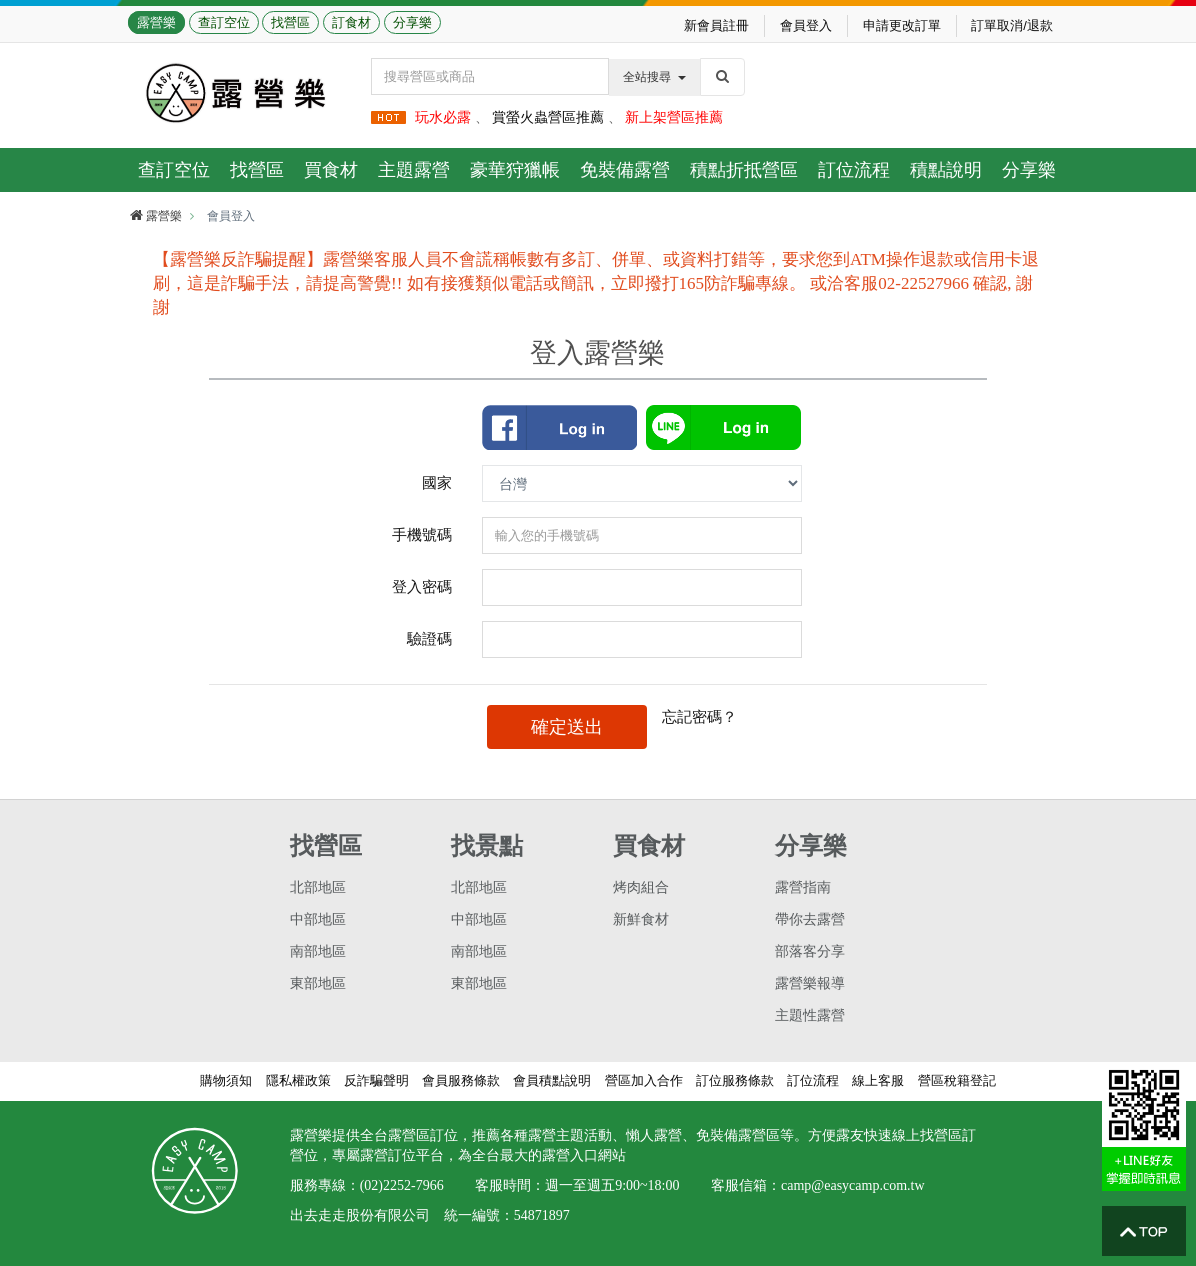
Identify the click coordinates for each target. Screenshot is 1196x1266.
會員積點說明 (552, 1080)
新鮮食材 (641, 919)
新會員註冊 (716, 25)
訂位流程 (854, 170)
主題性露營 (810, 1015)
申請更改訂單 (902, 25)
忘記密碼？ (699, 716)
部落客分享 (810, 951)
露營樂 (156, 22)
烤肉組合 (641, 887)
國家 (437, 482)
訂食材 (351, 22)
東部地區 (318, 983)
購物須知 (226, 1080)
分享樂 (412, 22)
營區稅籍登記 (957, 1080)
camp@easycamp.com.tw (853, 1185)
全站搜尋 (654, 77)
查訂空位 (224, 22)
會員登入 (806, 25)
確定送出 (567, 727)
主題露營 (414, 170)
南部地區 (318, 951)
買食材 (331, 170)
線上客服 (878, 1080)
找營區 (290, 22)
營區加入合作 (644, 1080)
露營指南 (803, 887)
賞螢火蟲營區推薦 (548, 117)
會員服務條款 (461, 1080)
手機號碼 (422, 534)
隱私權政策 (298, 1080)
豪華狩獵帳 (515, 170)
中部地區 (318, 919)
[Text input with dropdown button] (490, 76)
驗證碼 (429, 638)
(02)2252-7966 (402, 1185)
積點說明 (946, 170)
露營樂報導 (810, 983)
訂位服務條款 (735, 1080)
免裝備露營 (625, 170)
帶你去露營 (810, 919)
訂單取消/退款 (1012, 25)
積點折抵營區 (744, 170)
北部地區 (318, 887)
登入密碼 (422, 586)
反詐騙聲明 (376, 1080)
